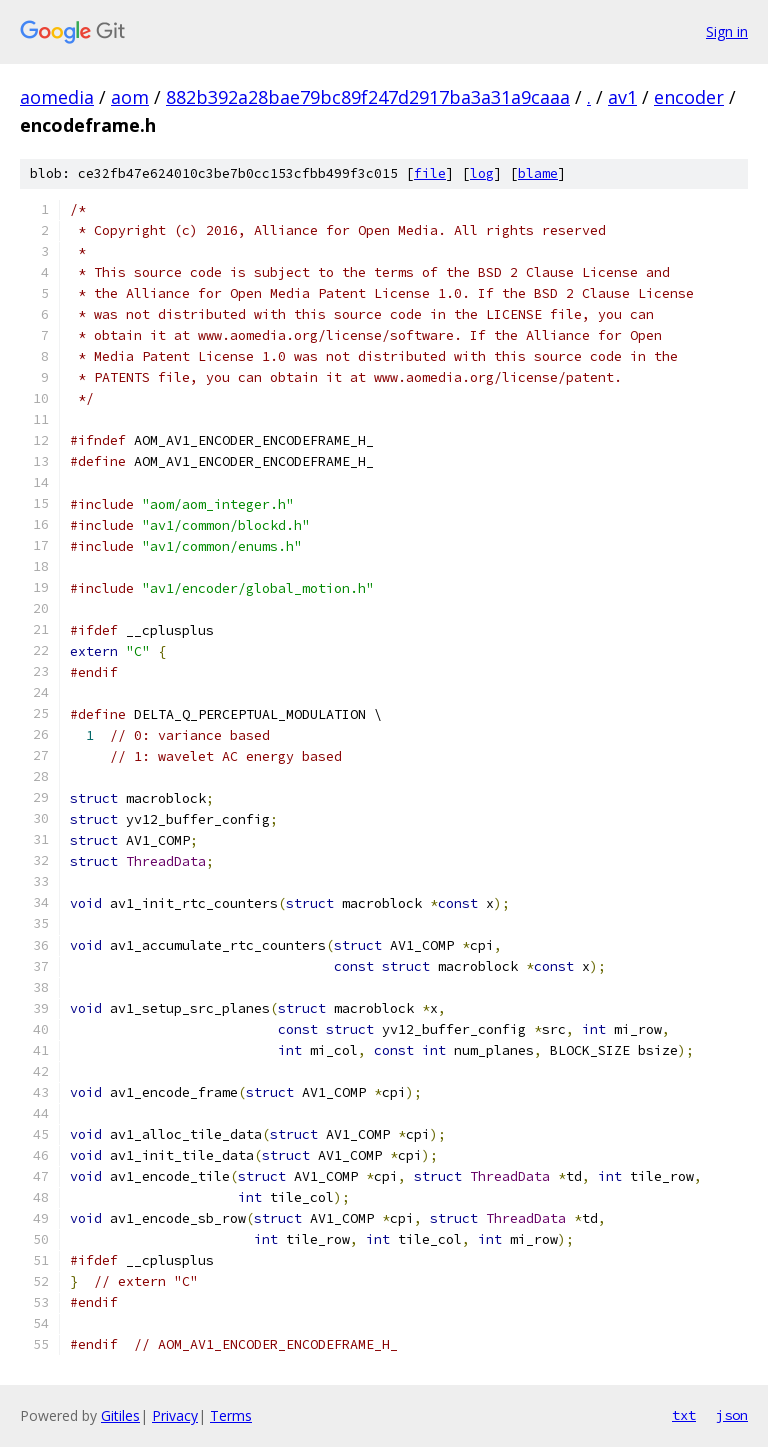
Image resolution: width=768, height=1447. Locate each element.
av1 (622, 97)
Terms (231, 1415)
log (482, 173)
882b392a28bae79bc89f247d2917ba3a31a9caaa (368, 97)
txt (684, 1415)
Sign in (727, 31)
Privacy (175, 1415)
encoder (689, 97)
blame (538, 173)
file (430, 173)
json (732, 1415)
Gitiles (120, 1415)
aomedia (57, 97)
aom (130, 97)
